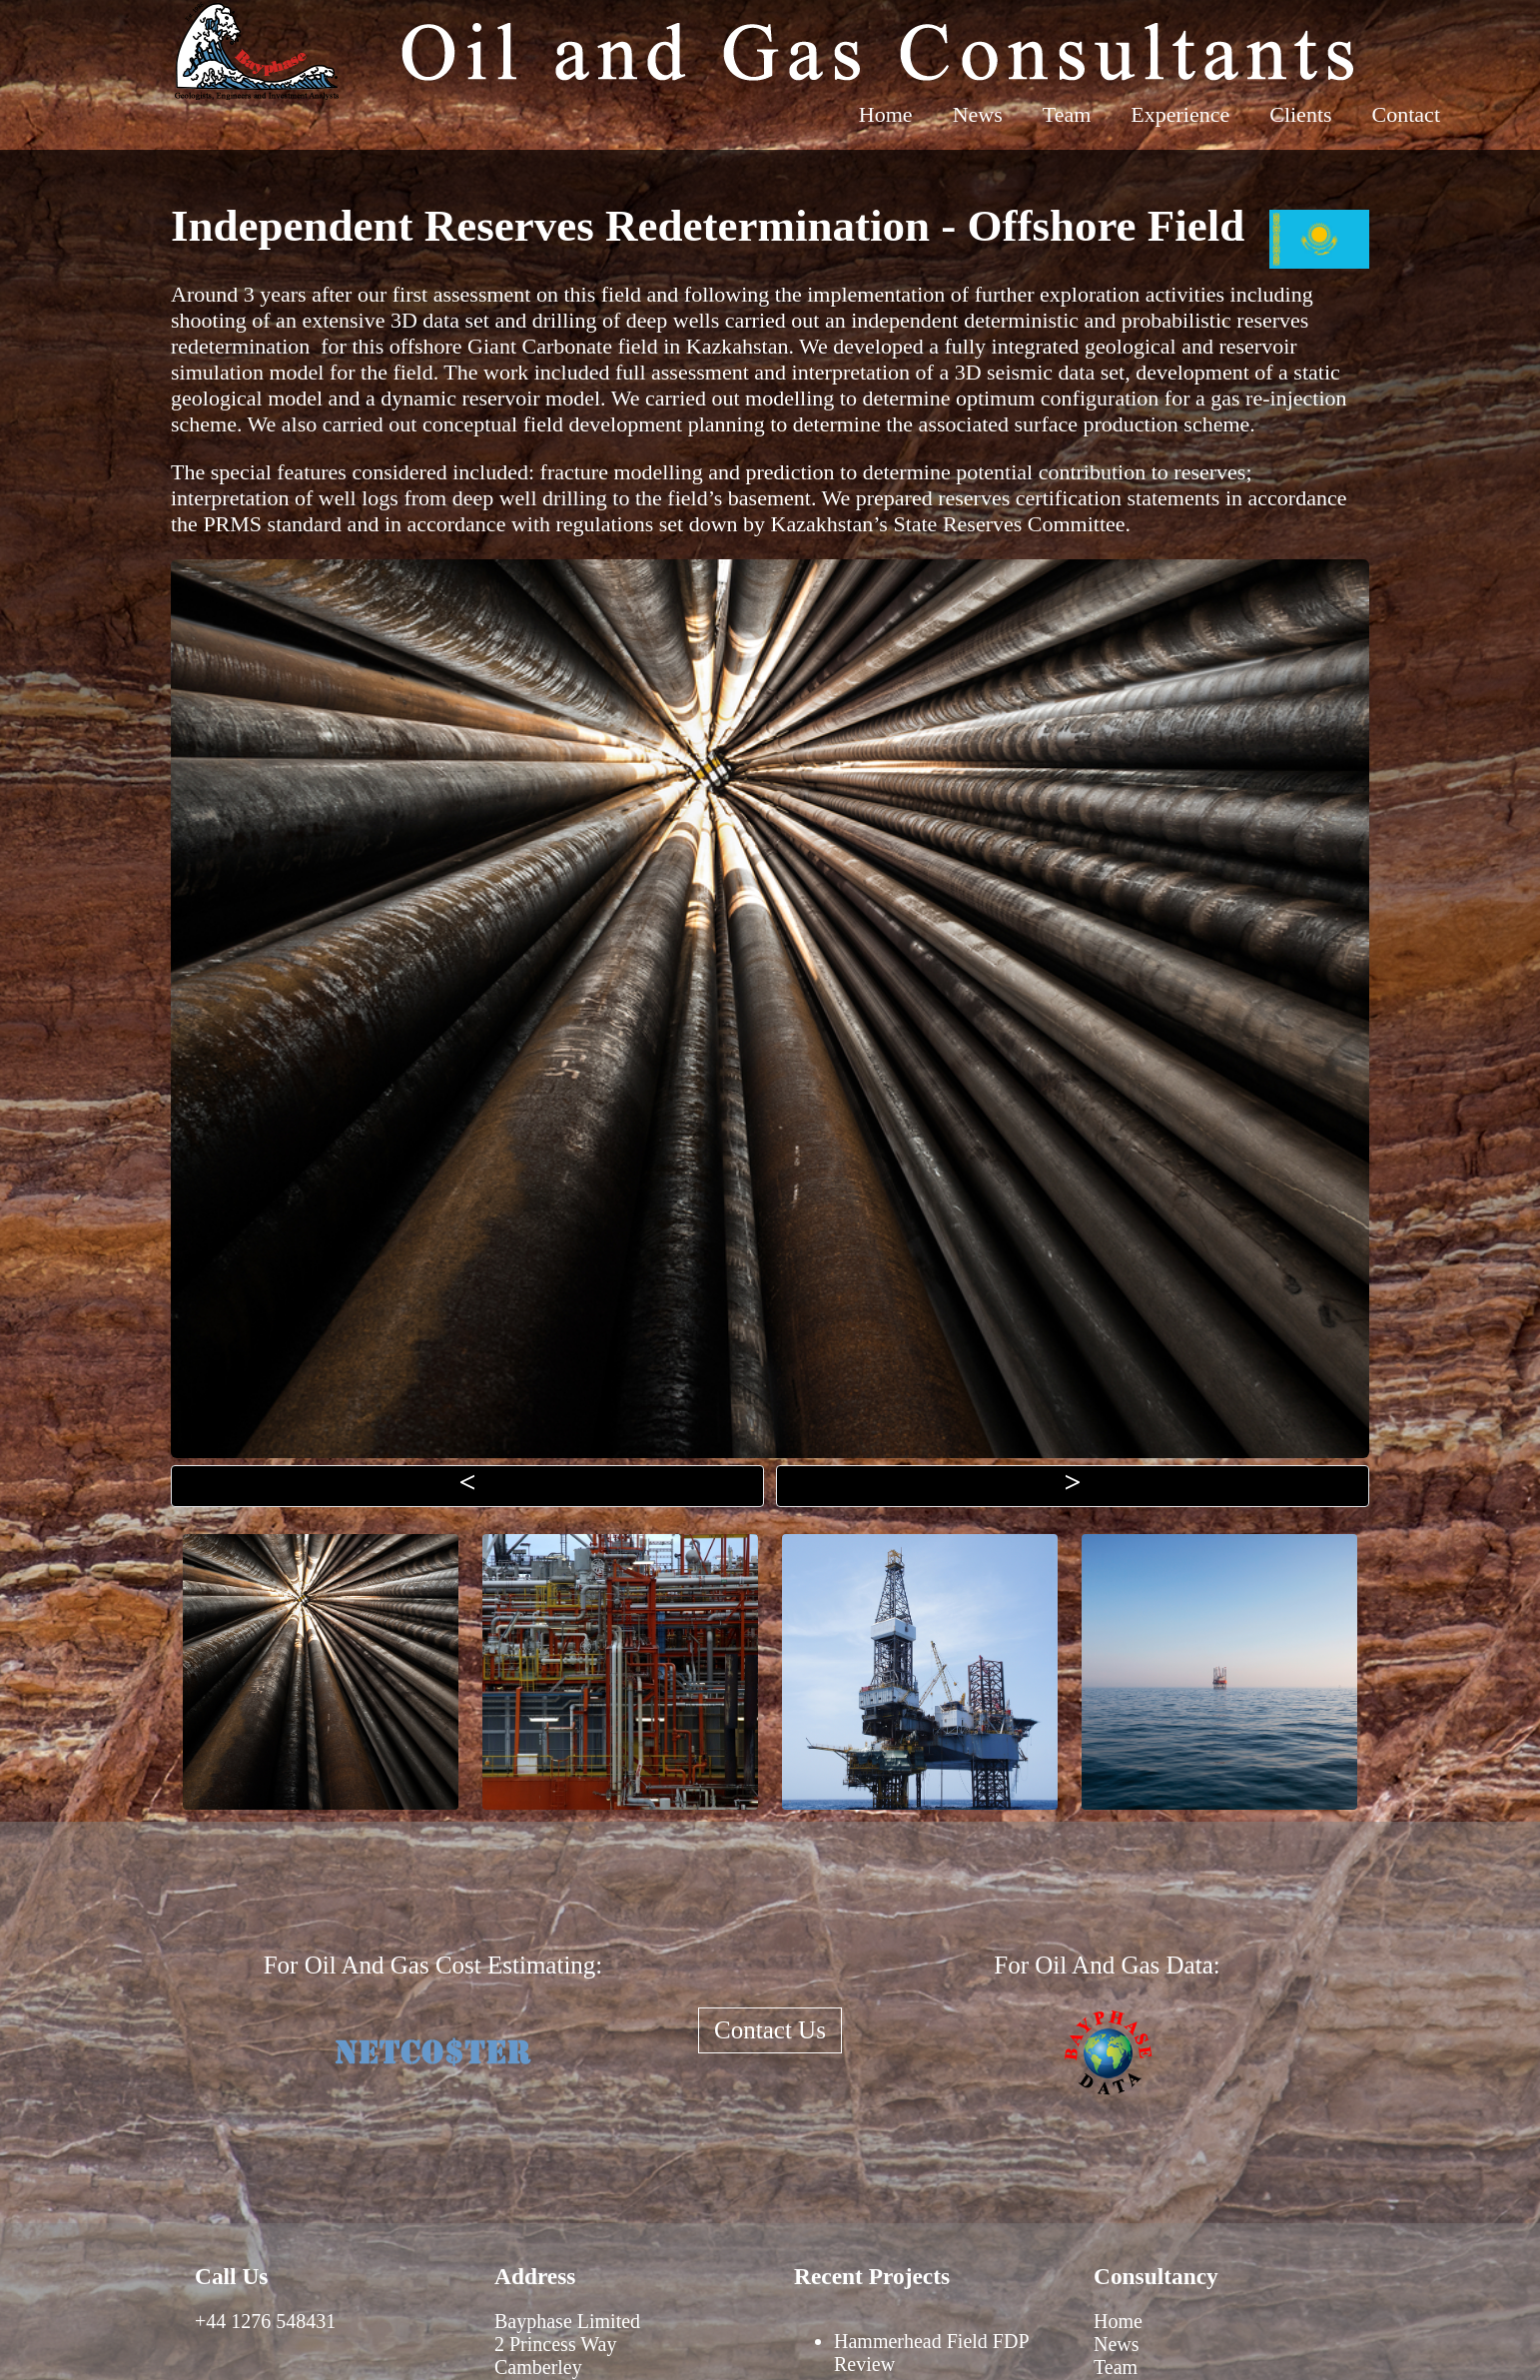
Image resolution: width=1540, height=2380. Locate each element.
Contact (1406, 114)
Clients (1300, 114)
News (978, 114)
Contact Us (770, 2029)
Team (1067, 114)
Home (886, 114)
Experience (1180, 114)
